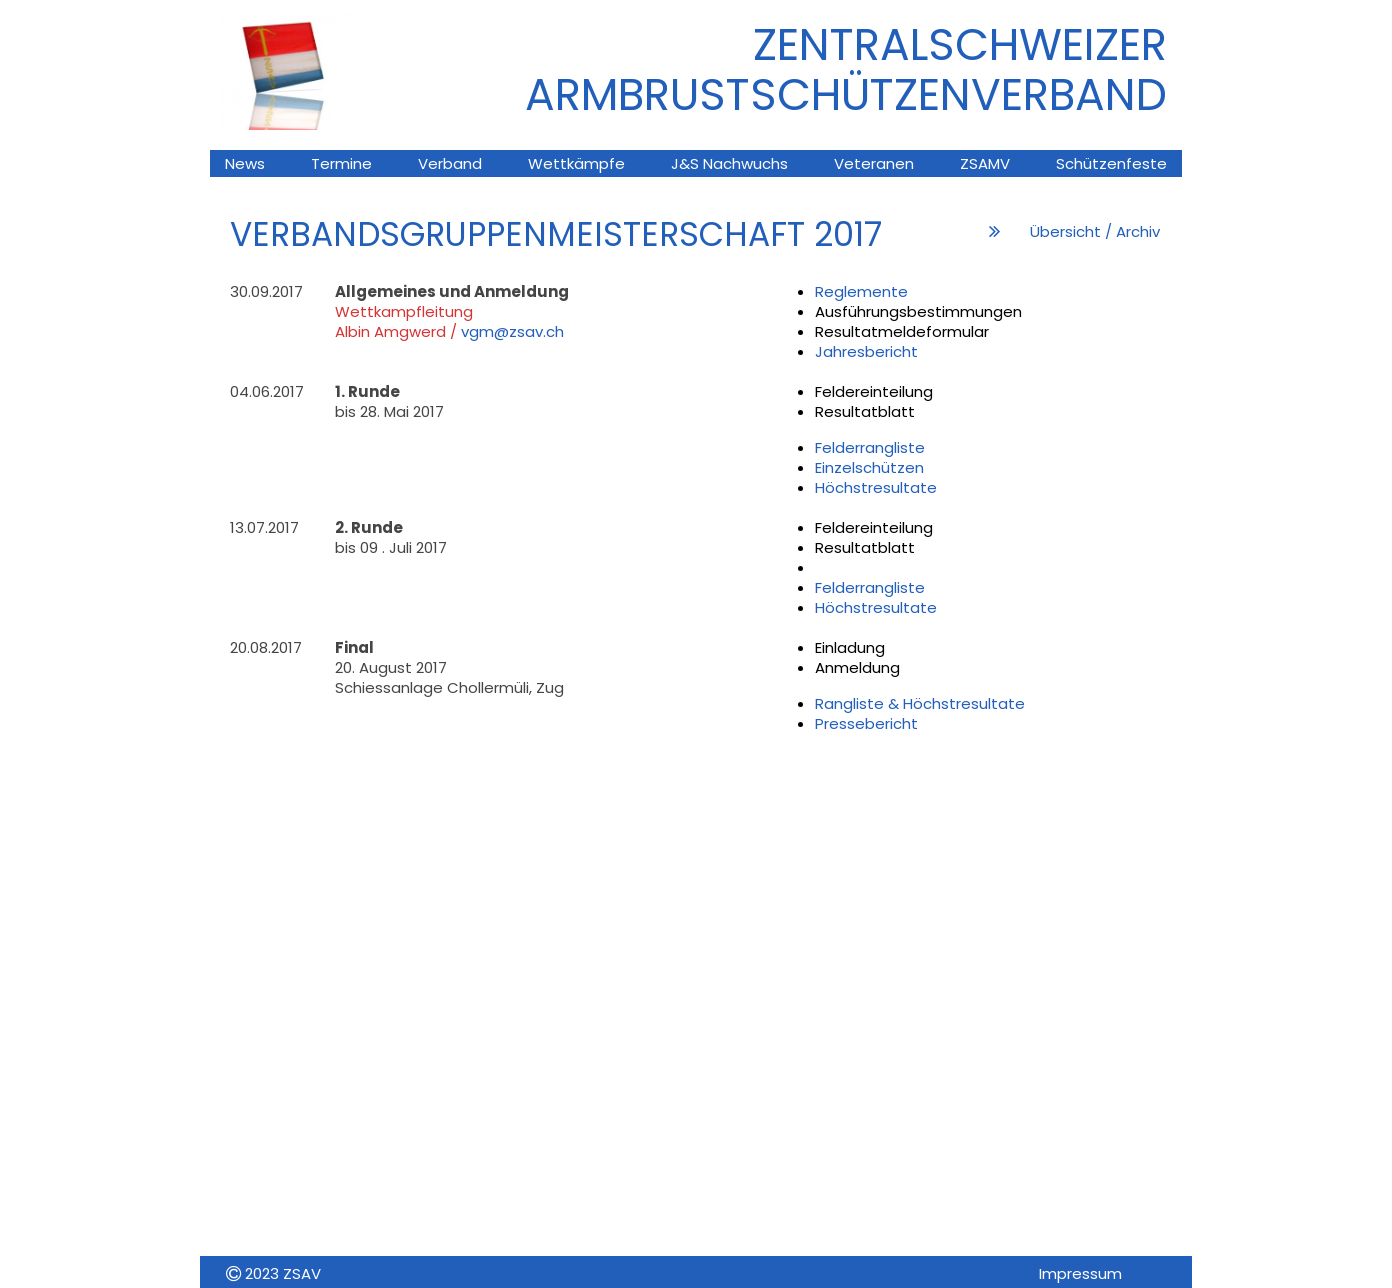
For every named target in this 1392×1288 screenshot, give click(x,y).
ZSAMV (985, 163)
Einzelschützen (869, 467)
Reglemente (861, 291)
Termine (341, 163)
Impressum (1080, 1273)
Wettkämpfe (576, 163)
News (245, 163)
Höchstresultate (876, 487)
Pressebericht (866, 723)
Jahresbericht (866, 351)
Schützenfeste (1111, 163)
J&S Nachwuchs (729, 163)
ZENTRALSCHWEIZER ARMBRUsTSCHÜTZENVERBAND (846, 69)
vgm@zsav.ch (512, 331)
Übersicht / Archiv (1095, 231)
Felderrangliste (870, 447)
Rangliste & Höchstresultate (920, 703)
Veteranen (874, 163)
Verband (450, 163)
